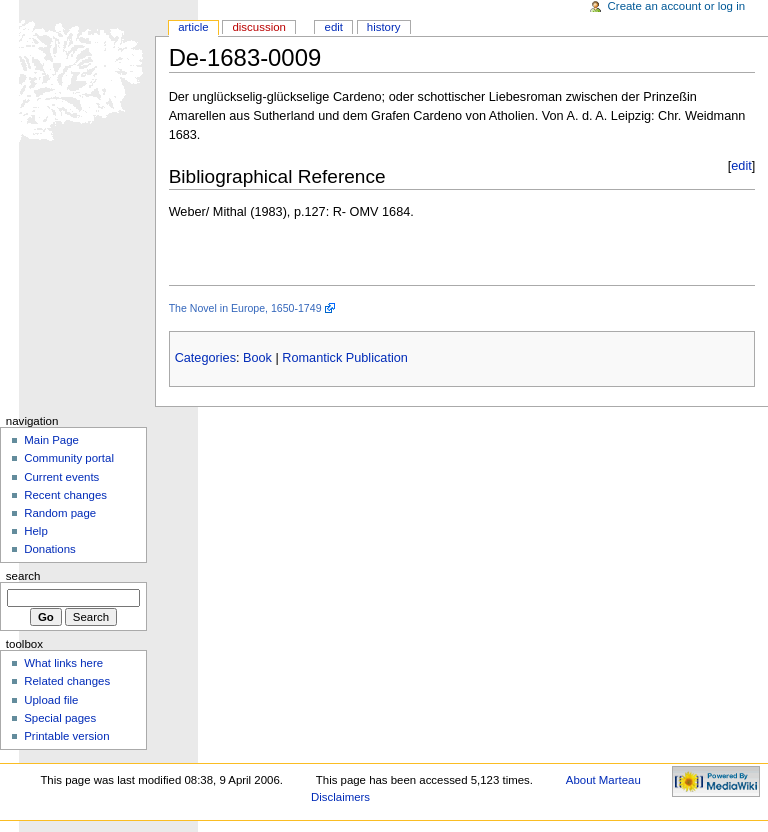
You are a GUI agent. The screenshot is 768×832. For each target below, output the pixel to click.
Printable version (66, 736)
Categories (205, 358)
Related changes (67, 681)
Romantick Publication (345, 358)
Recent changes (65, 495)
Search (23, 576)
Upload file (51, 700)
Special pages (60, 718)
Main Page (51, 440)
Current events (61, 477)
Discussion (258, 27)
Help (36, 531)
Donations (50, 549)
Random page (60, 513)
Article (193, 27)
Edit (334, 27)
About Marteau (603, 780)
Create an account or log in (677, 6)
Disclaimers (340, 797)
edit (741, 166)
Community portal (69, 458)
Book (257, 358)
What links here (63, 663)
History (384, 27)
